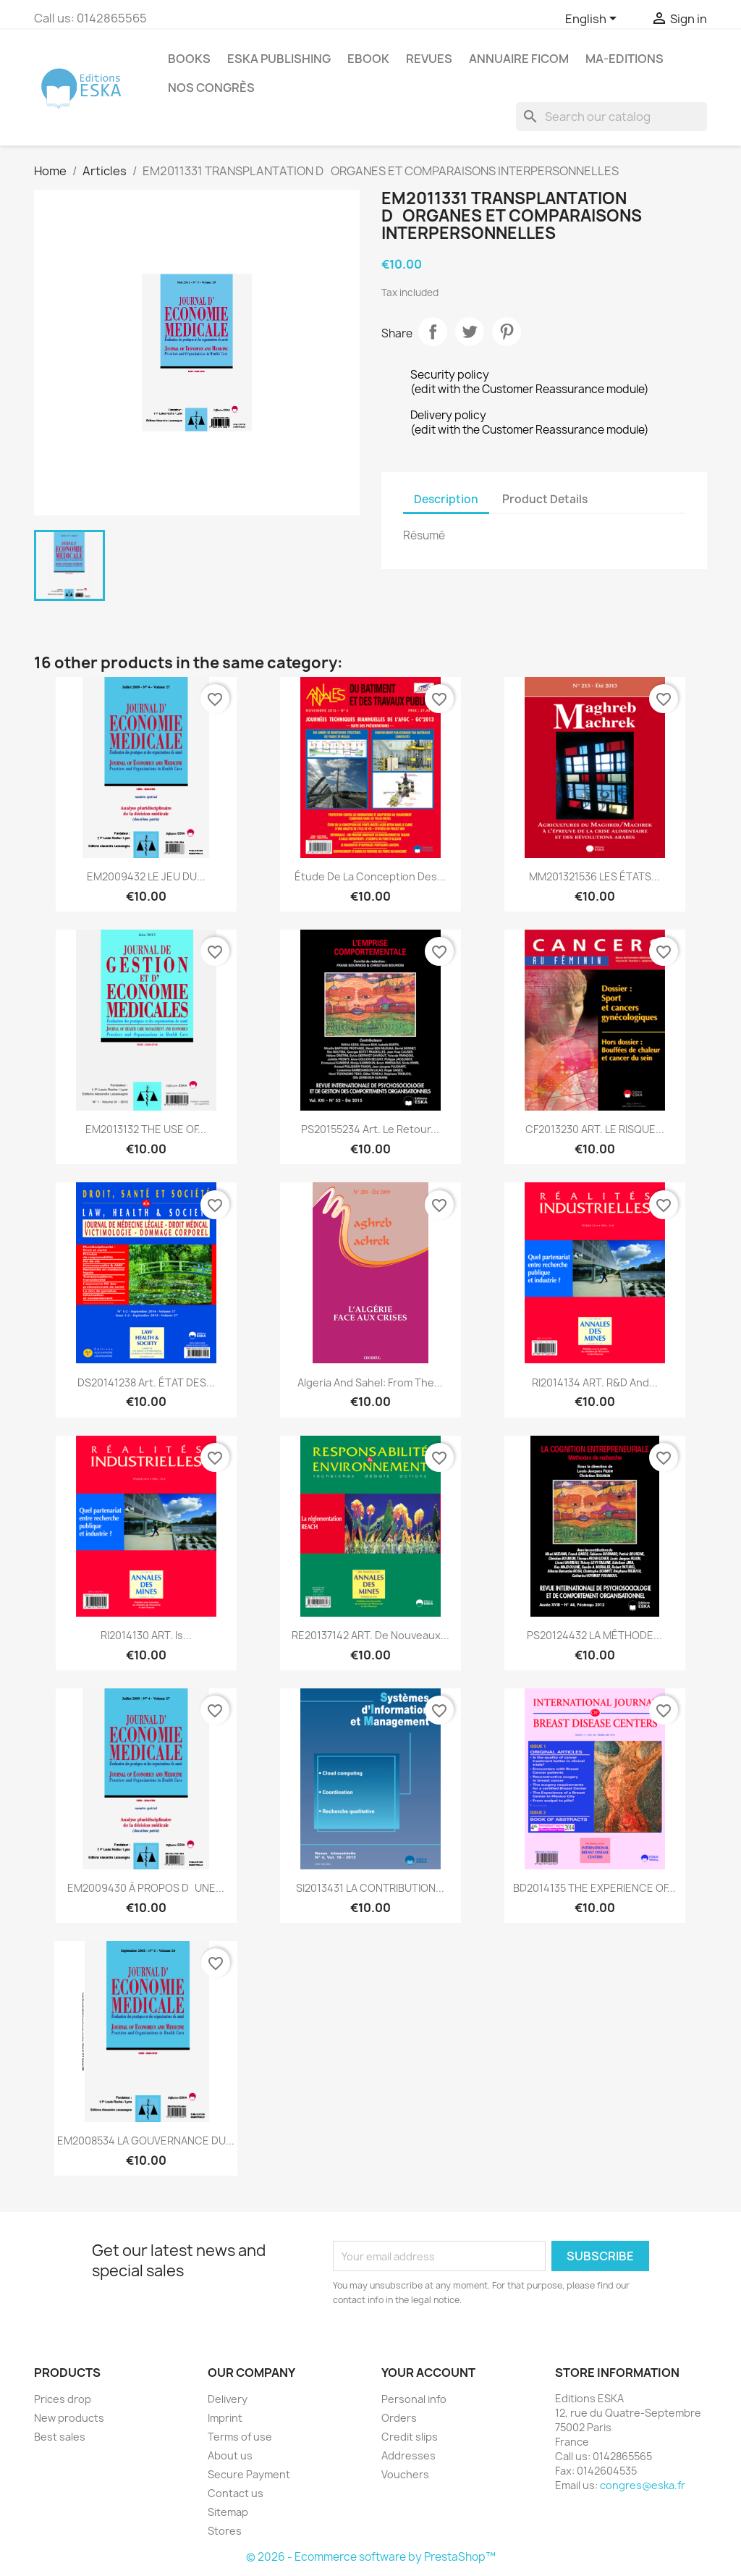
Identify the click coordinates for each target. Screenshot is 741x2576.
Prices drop (62, 2399)
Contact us (235, 2493)
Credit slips (409, 2437)
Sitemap (228, 2512)
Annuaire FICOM (519, 59)
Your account (428, 2373)
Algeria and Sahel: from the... (370, 1382)
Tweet (469, 331)
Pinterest (506, 331)
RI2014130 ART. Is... (146, 1635)
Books (189, 59)
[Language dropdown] (593, 19)
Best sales (59, 2437)
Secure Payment (249, 2474)
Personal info (413, 2399)
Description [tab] (446, 499)
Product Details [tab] (545, 499)
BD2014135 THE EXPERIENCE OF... (594, 1888)
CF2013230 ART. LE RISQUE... (594, 1129)
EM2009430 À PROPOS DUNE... (145, 1888)
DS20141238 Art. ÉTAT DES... (146, 1382)
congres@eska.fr (642, 2485)
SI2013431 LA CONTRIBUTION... (370, 1888)
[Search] (611, 116)
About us (230, 2455)
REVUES (429, 59)
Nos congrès (211, 88)
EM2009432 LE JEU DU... (146, 876)
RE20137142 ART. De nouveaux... (370, 1635)
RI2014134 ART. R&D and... (595, 1382)
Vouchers (405, 2474)
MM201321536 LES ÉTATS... (594, 876)
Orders (399, 2418)
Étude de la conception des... (370, 876)
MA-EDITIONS (624, 59)
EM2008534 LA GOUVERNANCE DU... (145, 2140)
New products (69, 2418)
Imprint (225, 2418)
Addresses (408, 2455)
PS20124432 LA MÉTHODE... (594, 1635)
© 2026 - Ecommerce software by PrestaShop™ (371, 2556)
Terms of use (240, 2437)
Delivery (227, 2399)
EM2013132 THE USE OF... (145, 1129)
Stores (225, 2531)
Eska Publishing (279, 59)
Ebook (368, 59)
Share (432, 331)
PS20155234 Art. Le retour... (370, 1129)
